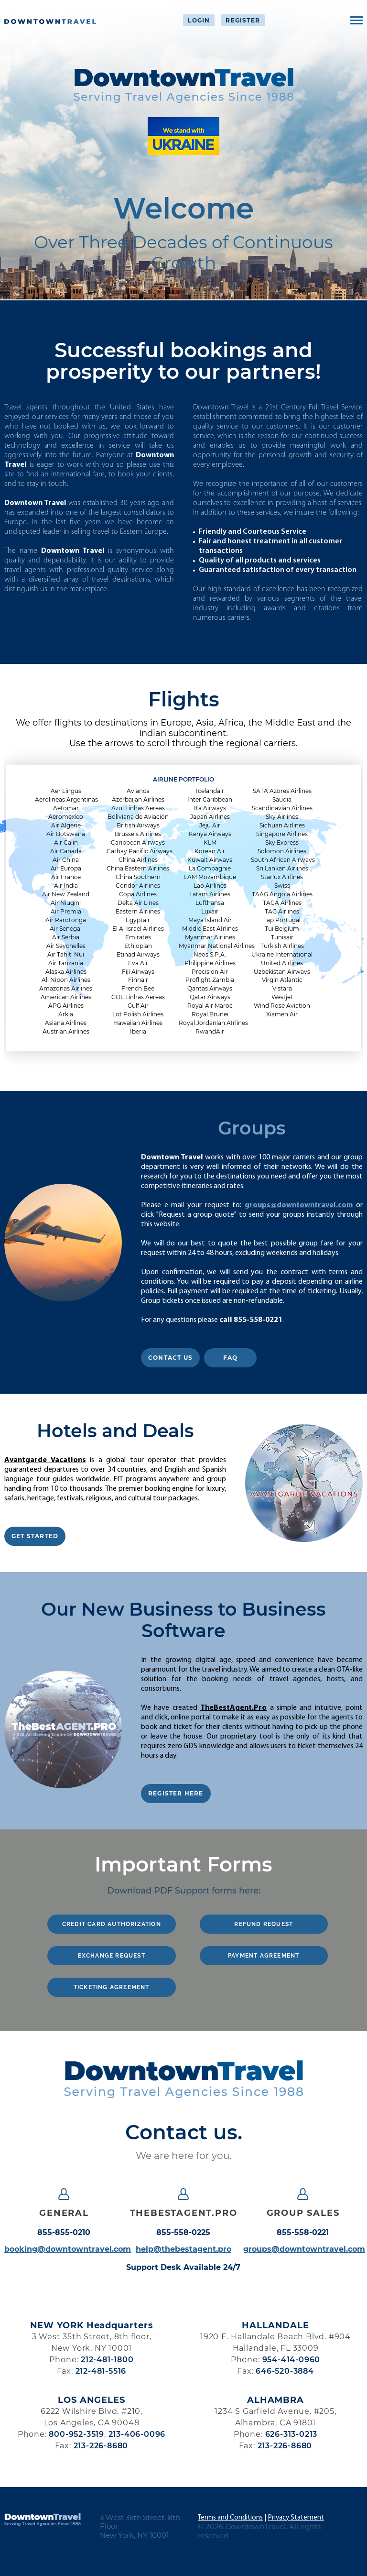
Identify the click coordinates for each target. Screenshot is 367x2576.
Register (243, 20)
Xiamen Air (282, 1014)
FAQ (230, 1357)
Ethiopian (138, 945)
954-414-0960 (291, 2359)
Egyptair (138, 920)
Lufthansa (209, 902)
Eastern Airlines (138, 911)
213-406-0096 (137, 2434)
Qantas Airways (209, 988)
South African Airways (282, 859)
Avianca (138, 790)
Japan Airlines (210, 816)
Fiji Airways (138, 971)
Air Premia (66, 911)
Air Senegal (66, 928)
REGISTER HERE (176, 1793)
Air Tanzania (65, 963)
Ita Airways (210, 808)
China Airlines (138, 859)
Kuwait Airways (209, 859)
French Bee (137, 988)
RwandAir (209, 1031)
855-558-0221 (303, 2232)
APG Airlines (66, 1005)
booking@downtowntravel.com (64, 2249)
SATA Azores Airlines (282, 790)
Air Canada (66, 851)
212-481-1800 (107, 2359)
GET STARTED (34, 1536)
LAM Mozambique (210, 877)
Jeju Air (209, 825)
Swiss (282, 885)
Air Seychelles (66, 945)
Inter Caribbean (209, 799)
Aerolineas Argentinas (66, 799)
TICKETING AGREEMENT (112, 1987)
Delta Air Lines (138, 902)
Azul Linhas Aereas (138, 808)
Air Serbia (65, 937)
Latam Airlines (209, 894)
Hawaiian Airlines (137, 1022)
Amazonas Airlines (65, 988)
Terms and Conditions (230, 2517)
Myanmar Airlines (210, 937)
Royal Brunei (210, 1014)
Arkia (65, 1014)
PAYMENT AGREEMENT (263, 1955)
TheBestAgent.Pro (233, 1708)
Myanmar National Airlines (210, 945)
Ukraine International (282, 954)
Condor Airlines (138, 885)
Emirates (138, 937)
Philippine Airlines (210, 963)
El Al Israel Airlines (138, 928)
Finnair (138, 979)
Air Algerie (66, 825)
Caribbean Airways (138, 842)
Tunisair (282, 937)
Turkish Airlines (282, 945)
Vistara (282, 988)
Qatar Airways (210, 997)
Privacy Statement (296, 2517)
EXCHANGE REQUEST (111, 1955)
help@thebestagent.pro (183, 2249)
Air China (66, 859)
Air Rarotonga (65, 920)
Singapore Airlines (282, 833)
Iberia (138, 1031)
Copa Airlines (138, 894)
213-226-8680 (101, 2445)
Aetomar (66, 808)
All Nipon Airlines (66, 979)
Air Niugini (66, 902)
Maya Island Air (210, 920)
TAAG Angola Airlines (282, 894)
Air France (66, 877)
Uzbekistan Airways (282, 971)
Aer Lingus (66, 790)
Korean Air (209, 851)
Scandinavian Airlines (282, 808)
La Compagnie (210, 868)
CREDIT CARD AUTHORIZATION (111, 1924)
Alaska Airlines (65, 971)
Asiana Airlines (65, 1022)
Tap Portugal (282, 920)
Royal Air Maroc (210, 1005)
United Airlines (282, 963)
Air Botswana (65, 833)
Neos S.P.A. (210, 954)
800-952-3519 (76, 2434)
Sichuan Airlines (282, 825)
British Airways (138, 825)
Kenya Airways (210, 833)
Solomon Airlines (282, 851)
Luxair (209, 911)
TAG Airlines (282, 911)
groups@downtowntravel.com (299, 1205)
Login (199, 20)
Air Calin (66, 842)
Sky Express (282, 842)
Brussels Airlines (138, 833)
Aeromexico (65, 816)
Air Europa (66, 868)
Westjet (282, 997)
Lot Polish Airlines (137, 1014)
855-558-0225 (183, 2232)
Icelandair (210, 790)
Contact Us (170, 1357)
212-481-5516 (101, 2371)
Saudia (281, 799)
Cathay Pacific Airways (138, 851)
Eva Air (138, 963)
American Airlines (66, 997)
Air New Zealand (65, 894)
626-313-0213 (291, 2434)
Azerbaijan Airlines (138, 799)
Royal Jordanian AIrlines (210, 1022)
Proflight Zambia (209, 979)
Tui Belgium (282, 928)
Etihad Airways (138, 954)
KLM (210, 842)
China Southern (138, 877)
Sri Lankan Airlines (282, 868)
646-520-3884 (285, 2371)
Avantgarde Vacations (45, 1460)
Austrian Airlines (66, 1031)
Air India (66, 885)
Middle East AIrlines (210, 928)
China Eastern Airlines (138, 868)
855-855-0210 (63, 2232)
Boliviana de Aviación (138, 816)
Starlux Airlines (282, 877)
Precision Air (210, 971)
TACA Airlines (282, 902)
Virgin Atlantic (282, 979)
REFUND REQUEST (263, 1924)
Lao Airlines (210, 885)
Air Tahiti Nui (65, 954)
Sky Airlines (282, 816)
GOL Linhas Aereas (138, 997)
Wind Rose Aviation (282, 1005)
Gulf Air (138, 1005)
